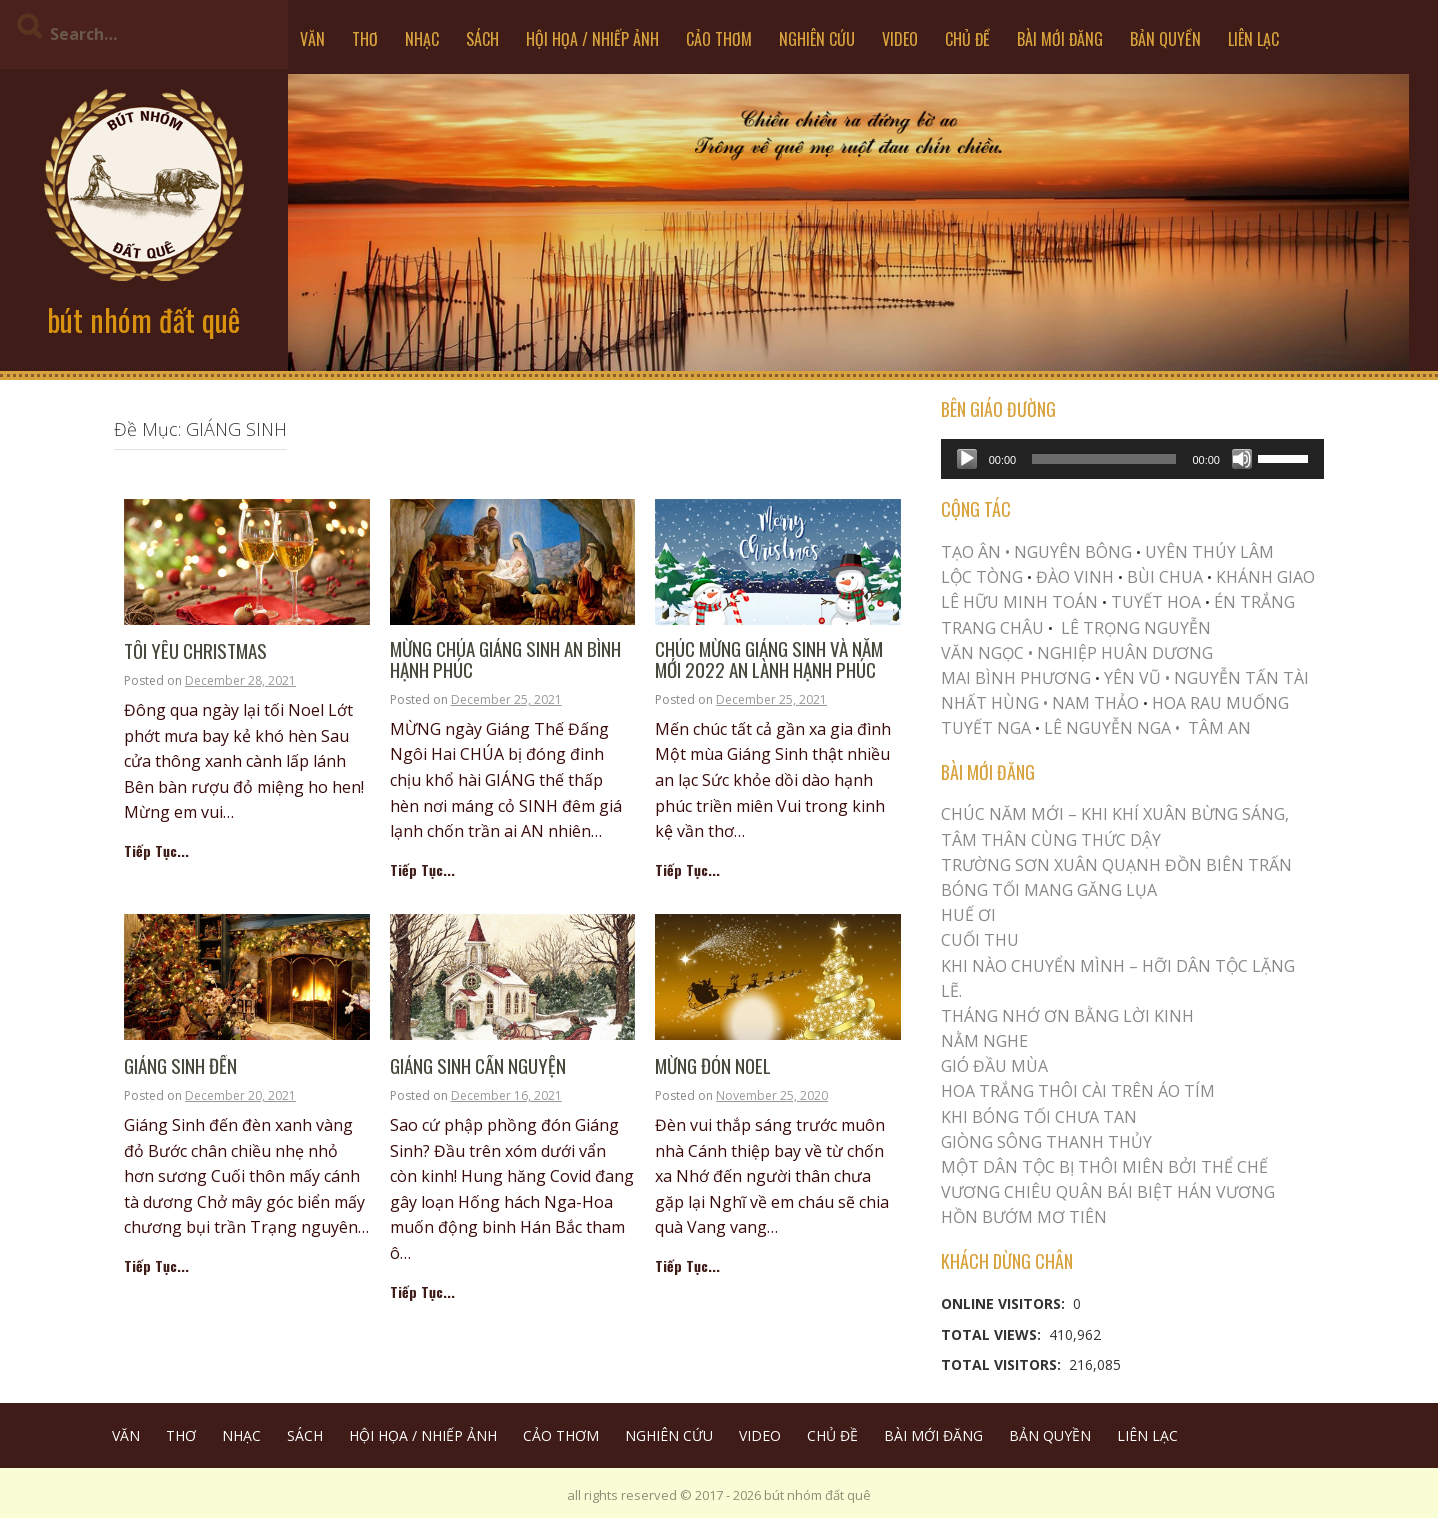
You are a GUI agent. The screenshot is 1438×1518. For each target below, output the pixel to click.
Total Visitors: (1003, 1364)
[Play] (967, 459)
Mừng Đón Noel (713, 1066)
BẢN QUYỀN (1165, 39)
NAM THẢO (1095, 703)
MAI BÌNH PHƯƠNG (1016, 678)
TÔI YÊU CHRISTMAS (195, 651)
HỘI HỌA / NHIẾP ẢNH (592, 39)
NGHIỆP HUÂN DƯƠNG (1125, 653)
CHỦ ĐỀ (967, 39)
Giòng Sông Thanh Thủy (1046, 1142)
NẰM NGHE (984, 1041)
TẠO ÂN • (975, 552)
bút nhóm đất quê (143, 319)
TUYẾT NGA (988, 728)
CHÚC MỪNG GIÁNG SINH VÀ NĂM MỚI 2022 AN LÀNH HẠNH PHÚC (769, 660)
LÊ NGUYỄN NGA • (1112, 728)
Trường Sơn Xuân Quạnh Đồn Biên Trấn (1116, 865)
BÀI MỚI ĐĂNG (1060, 39)
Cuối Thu (980, 940)
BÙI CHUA (1165, 577)
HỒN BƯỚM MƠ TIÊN (1024, 1217)
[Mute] (1242, 459)
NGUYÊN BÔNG (1073, 552)
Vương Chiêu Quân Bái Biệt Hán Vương (1108, 1192)
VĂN (312, 39)
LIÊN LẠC (1253, 39)
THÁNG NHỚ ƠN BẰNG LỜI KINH (1067, 1016)
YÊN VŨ (1132, 678)
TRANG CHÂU (992, 628)
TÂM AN (1219, 728)
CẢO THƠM (719, 39)
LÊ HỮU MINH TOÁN (1019, 602)
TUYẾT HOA (1156, 602)
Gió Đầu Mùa (994, 1066)
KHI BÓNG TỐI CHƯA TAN (1039, 1117)
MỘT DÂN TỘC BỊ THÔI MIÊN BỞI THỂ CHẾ (1104, 1167)
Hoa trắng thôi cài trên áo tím (1078, 1091)
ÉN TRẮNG (1254, 602)
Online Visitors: (1005, 1303)
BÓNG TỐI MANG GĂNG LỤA (1049, 890)
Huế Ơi (968, 915)
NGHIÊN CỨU (817, 39)
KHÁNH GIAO (1265, 577)
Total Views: (993, 1334)
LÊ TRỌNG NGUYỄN (1136, 628)
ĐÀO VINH (1075, 577)
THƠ (365, 39)
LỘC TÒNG (982, 577)
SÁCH (482, 39)
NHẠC (422, 39)
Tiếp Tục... (156, 850)
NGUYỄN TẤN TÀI (1241, 678)
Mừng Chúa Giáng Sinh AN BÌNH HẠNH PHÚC (505, 660)
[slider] (1104, 459)
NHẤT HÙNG (990, 703)
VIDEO (900, 39)
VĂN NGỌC (984, 653)
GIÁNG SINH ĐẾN (180, 1066)
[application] (1132, 459)
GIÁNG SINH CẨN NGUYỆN (478, 1066)
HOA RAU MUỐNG (1218, 703)
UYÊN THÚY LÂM (1207, 552)
